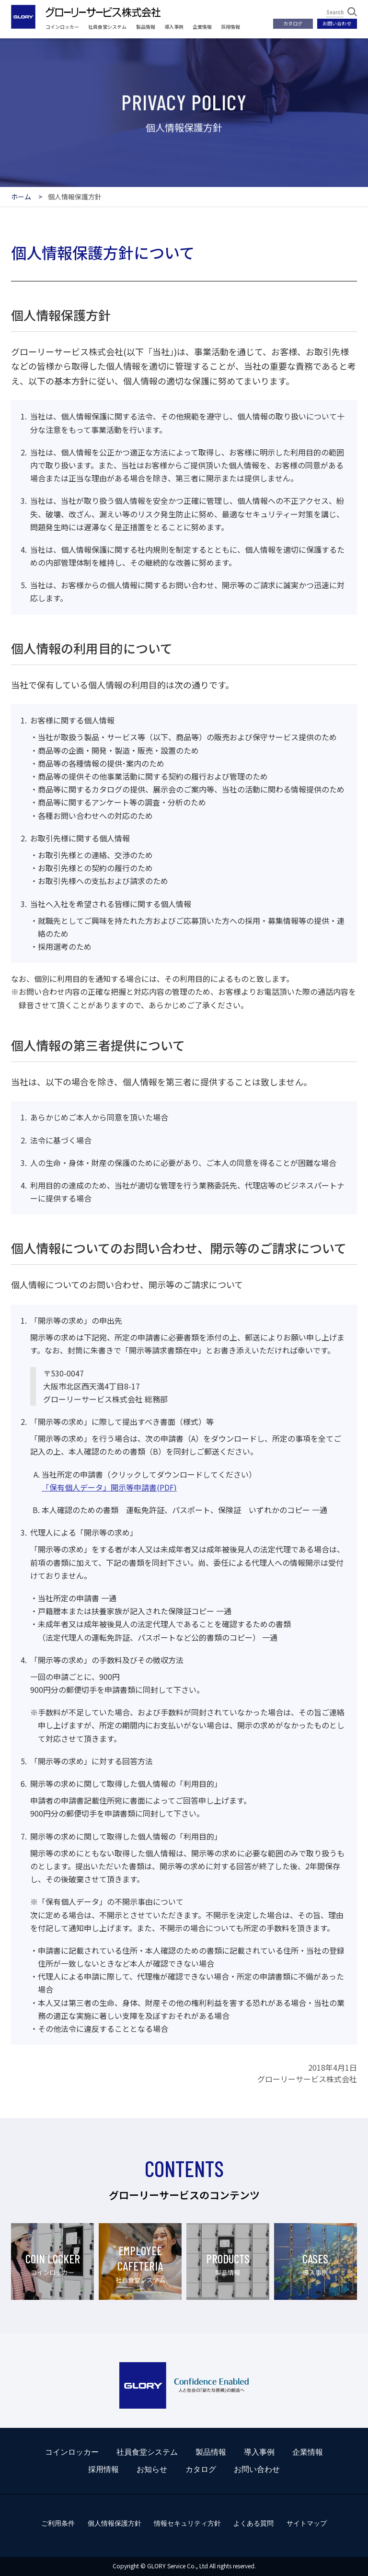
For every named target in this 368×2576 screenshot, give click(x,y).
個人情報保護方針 (114, 2523)
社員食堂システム (107, 26)
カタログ (292, 23)
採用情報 (230, 26)
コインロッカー (62, 26)
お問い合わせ (336, 23)
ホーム (21, 196)
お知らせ (152, 2469)
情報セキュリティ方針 (187, 2523)
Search (341, 11)
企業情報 (202, 26)
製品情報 (145, 26)
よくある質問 (253, 2523)
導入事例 (174, 26)
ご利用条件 (58, 2523)
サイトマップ (307, 2523)
